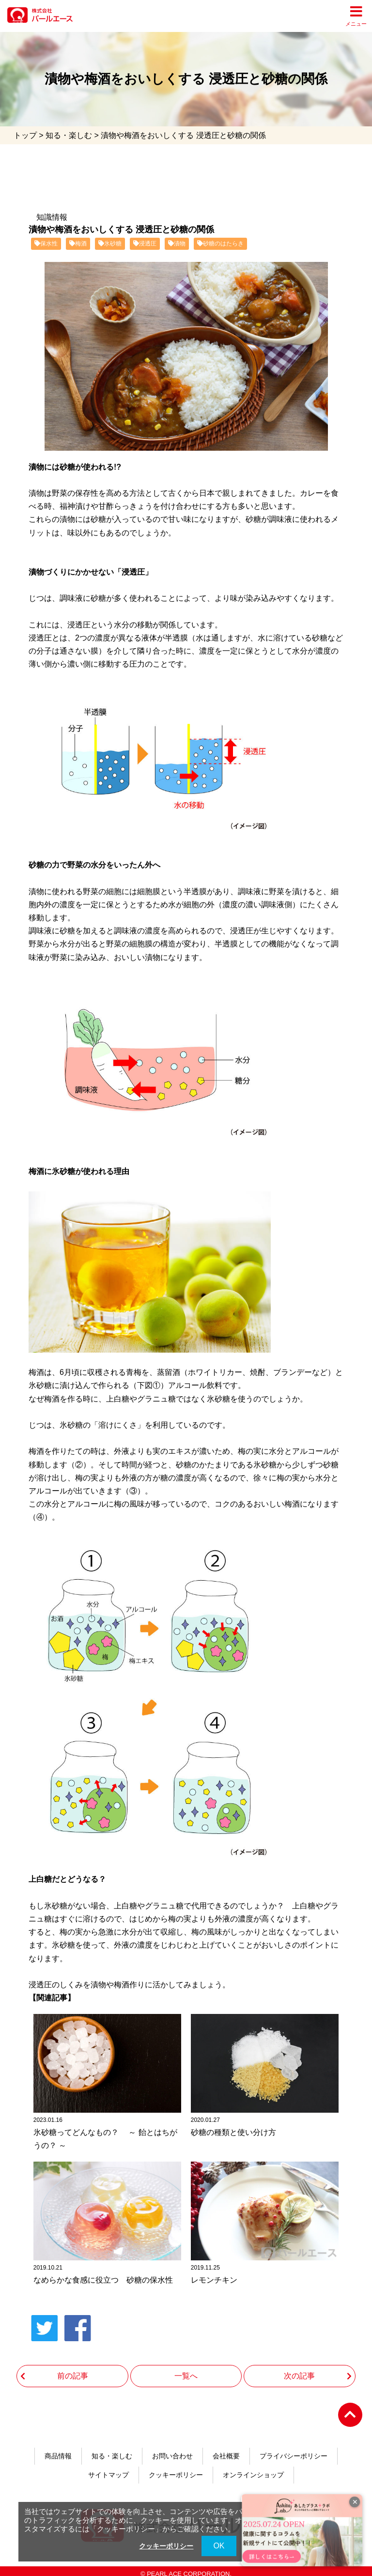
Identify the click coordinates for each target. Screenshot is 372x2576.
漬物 (177, 244)
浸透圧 (144, 244)
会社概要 (226, 2448)
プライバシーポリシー (293, 2448)
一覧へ (186, 2367)
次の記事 (299, 2367)
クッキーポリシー (176, 2468)
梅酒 (78, 244)
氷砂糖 (110, 244)
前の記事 (72, 2367)
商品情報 (58, 2448)
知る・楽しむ (69, 135)
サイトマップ (108, 2468)
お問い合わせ (172, 2448)
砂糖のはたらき (220, 244)
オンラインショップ (253, 2468)
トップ (25, 135)
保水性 (46, 244)
